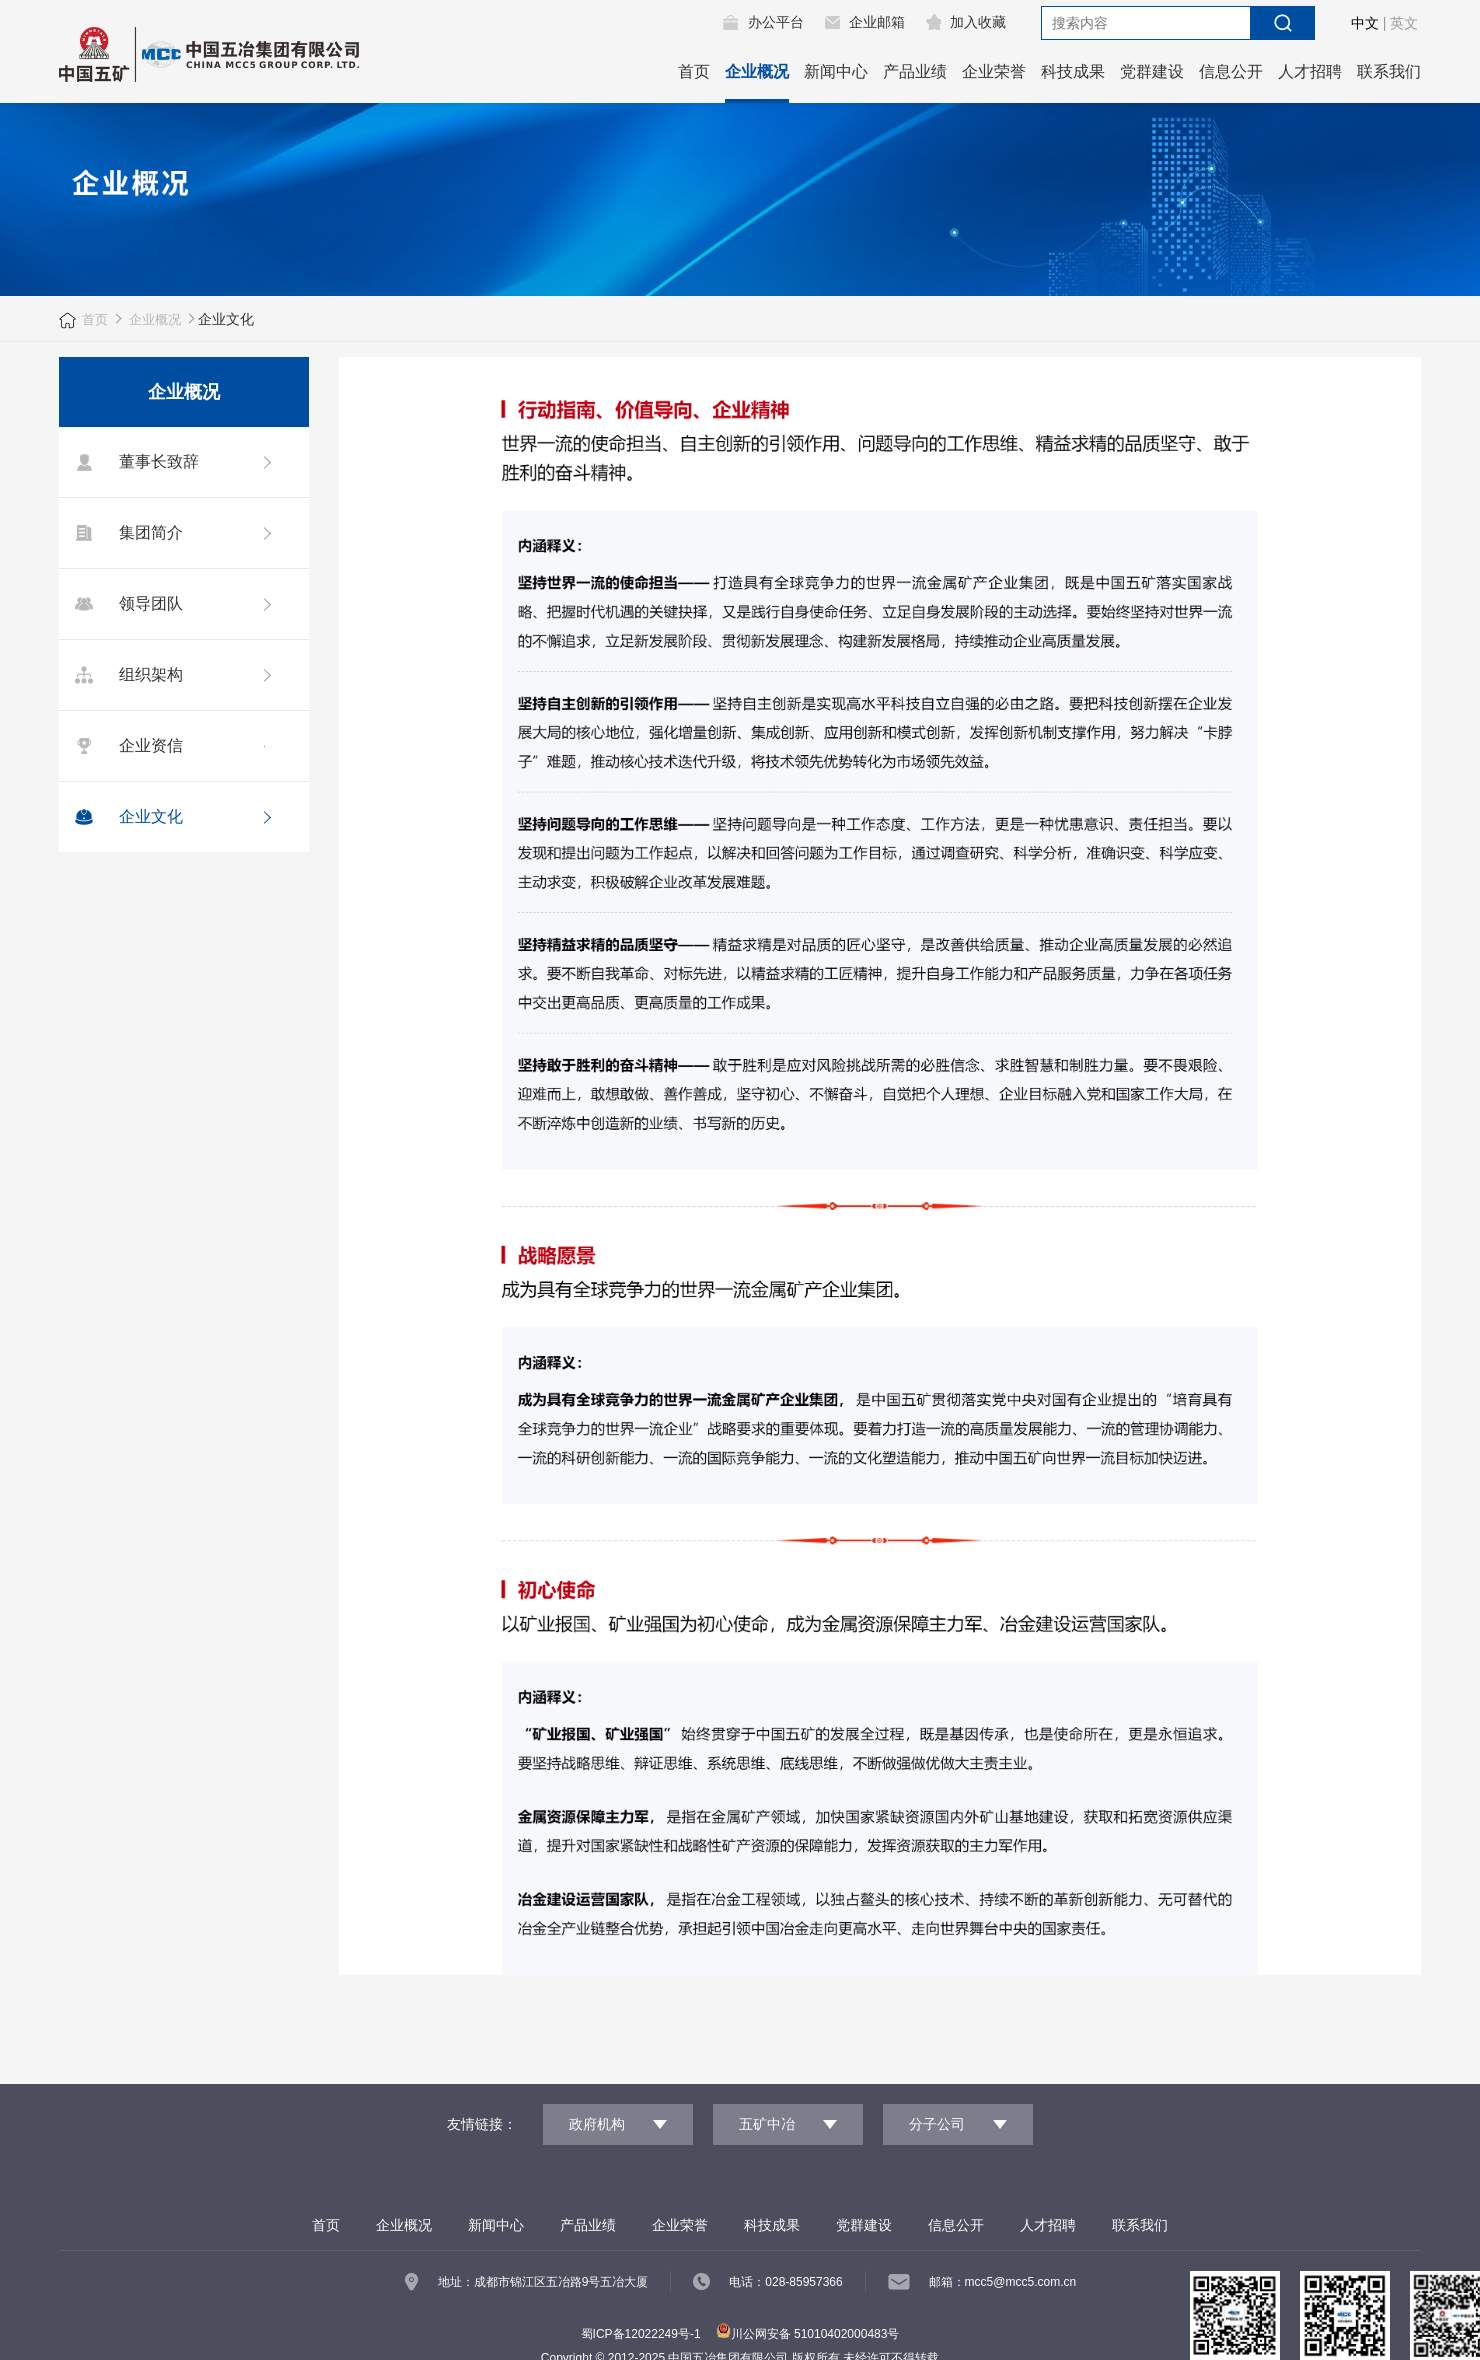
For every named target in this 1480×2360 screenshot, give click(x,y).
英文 (1404, 23)
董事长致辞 (134, 462)
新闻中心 (836, 71)
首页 (694, 71)
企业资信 (126, 746)
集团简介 (126, 533)
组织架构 (126, 675)
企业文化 (126, 817)
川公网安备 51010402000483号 (808, 2333)
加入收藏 (978, 22)
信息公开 (1231, 71)
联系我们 (1389, 71)
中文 (1365, 23)
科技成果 (1073, 71)
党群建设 (1152, 71)
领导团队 (126, 604)
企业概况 (757, 71)
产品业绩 (915, 71)
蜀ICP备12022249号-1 (641, 2333)
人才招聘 (1310, 71)
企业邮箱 (877, 22)
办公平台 (776, 22)
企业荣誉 (994, 71)
